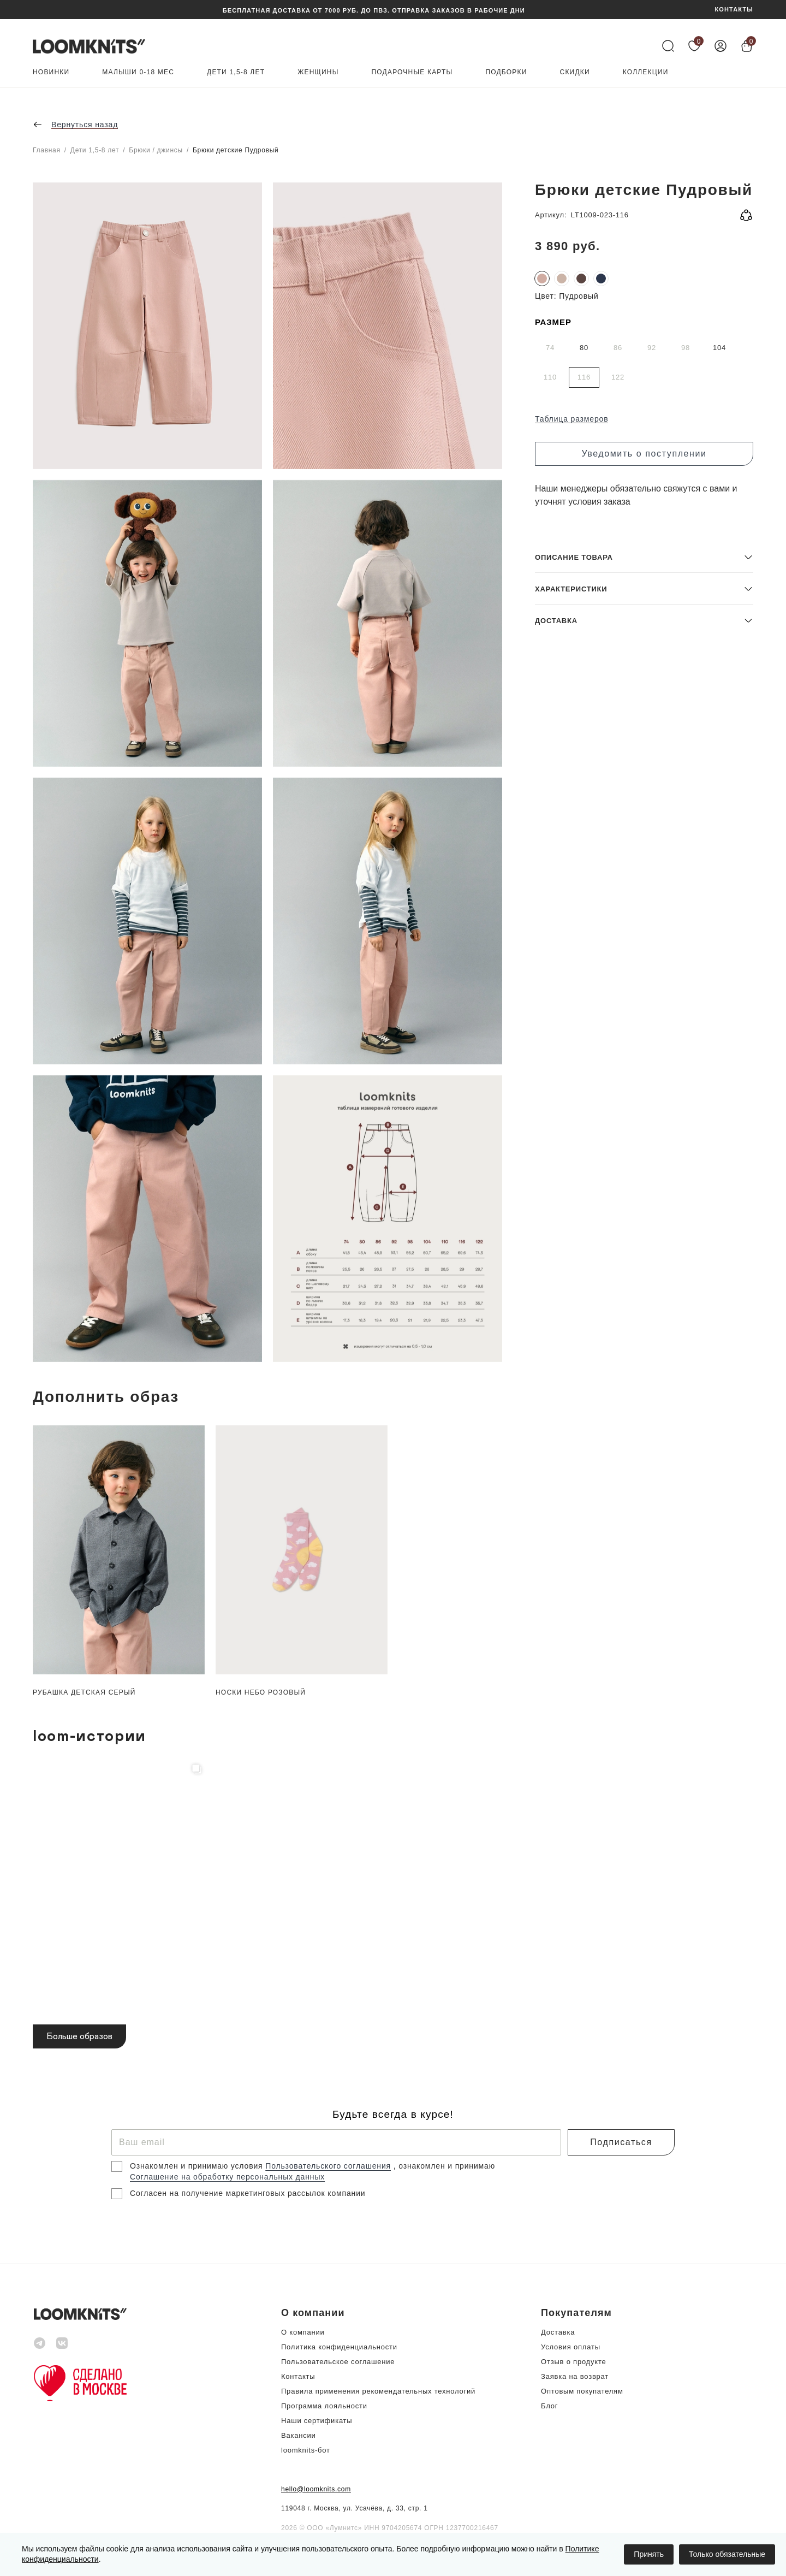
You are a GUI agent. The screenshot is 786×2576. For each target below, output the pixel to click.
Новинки (51, 72)
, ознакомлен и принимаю (444, 2166)
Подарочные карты (412, 72)
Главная (47, 150)
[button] (644, 1283)
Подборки (506, 72)
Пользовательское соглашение (338, 2362)
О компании (303, 2332)
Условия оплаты (570, 2347)
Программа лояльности (324, 2406)
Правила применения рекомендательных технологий (378, 2391)
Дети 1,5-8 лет (236, 72)
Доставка (558, 2332)
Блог (549, 2406)
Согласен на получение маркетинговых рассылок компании (247, 2193)
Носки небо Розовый (261, 1692)
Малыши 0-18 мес (138, 72)
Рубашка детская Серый (84, 1692)
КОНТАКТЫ (734, 10)
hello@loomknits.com (316, 2489)
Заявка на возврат (575, 2376)
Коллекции (646, 72)
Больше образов (79, 2036)
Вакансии (298, 2435)
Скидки (575, 72)
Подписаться (621, 2142)
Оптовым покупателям (582, 2391)
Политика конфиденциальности (339, 2347)
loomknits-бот (305, 2450)
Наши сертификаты (316, 2421)
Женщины (317, 72)
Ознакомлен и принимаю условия (197, 2166)
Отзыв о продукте (573, 2362)
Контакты (298, 2376)
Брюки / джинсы (156, 150)
